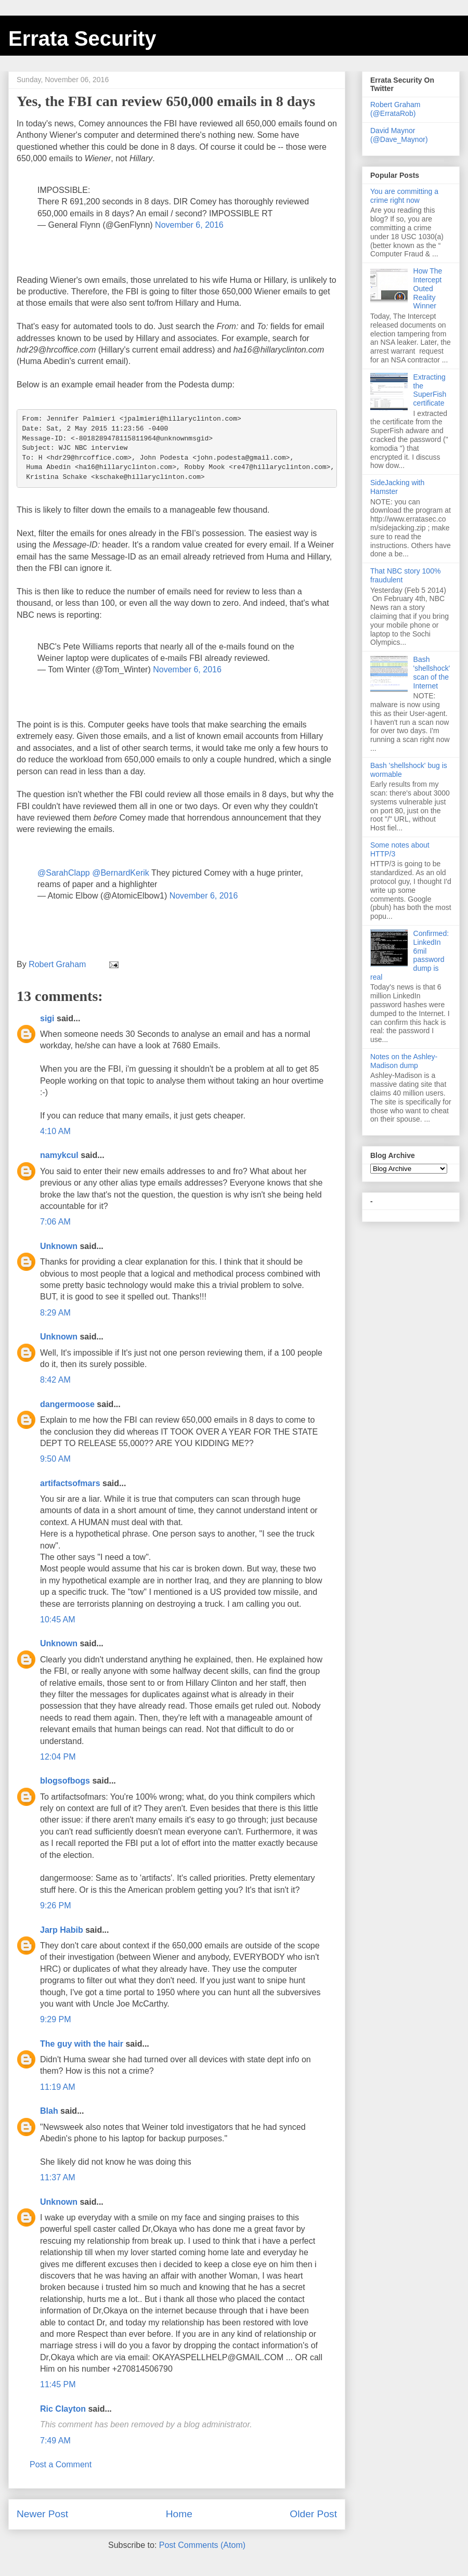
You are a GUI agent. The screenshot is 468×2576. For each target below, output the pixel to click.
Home (179, 2513)
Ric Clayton (63, 2408)
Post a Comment (61, 2464)
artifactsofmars (70, 1483)
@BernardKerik (120, 872)
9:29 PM (55, 2019)
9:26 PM (55, 1905)
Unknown (58, 1246)
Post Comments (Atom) (202, 2545)
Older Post (313, 2513)
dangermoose (67, 1404)
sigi (47, 1018)
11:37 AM (57, 2177)
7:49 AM (55, 2440)
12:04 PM (57, 1756)
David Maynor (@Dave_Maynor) (399, 135)
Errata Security (82, 38)
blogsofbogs (65, 1780)
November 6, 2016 (189, 224)
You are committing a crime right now (404, 195)
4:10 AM (55, 1131)
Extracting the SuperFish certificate (430, 390)
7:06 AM (55, 1221)
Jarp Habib (61, 1930)
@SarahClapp (63, 872)
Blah (49, 2110)
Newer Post (42, 2513)
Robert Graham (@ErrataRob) (395, 109)
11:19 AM (57, 2087)
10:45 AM (57, 1619)
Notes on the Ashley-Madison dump (403, 1061)
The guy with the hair (81, 2043)
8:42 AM (55, 1379)
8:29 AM (55, 1312)
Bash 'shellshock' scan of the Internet (431, 672)
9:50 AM (55, 1458)
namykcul (59, 1155)
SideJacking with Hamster (397, 487)
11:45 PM (57, 2384)
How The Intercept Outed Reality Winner (428, 288)
